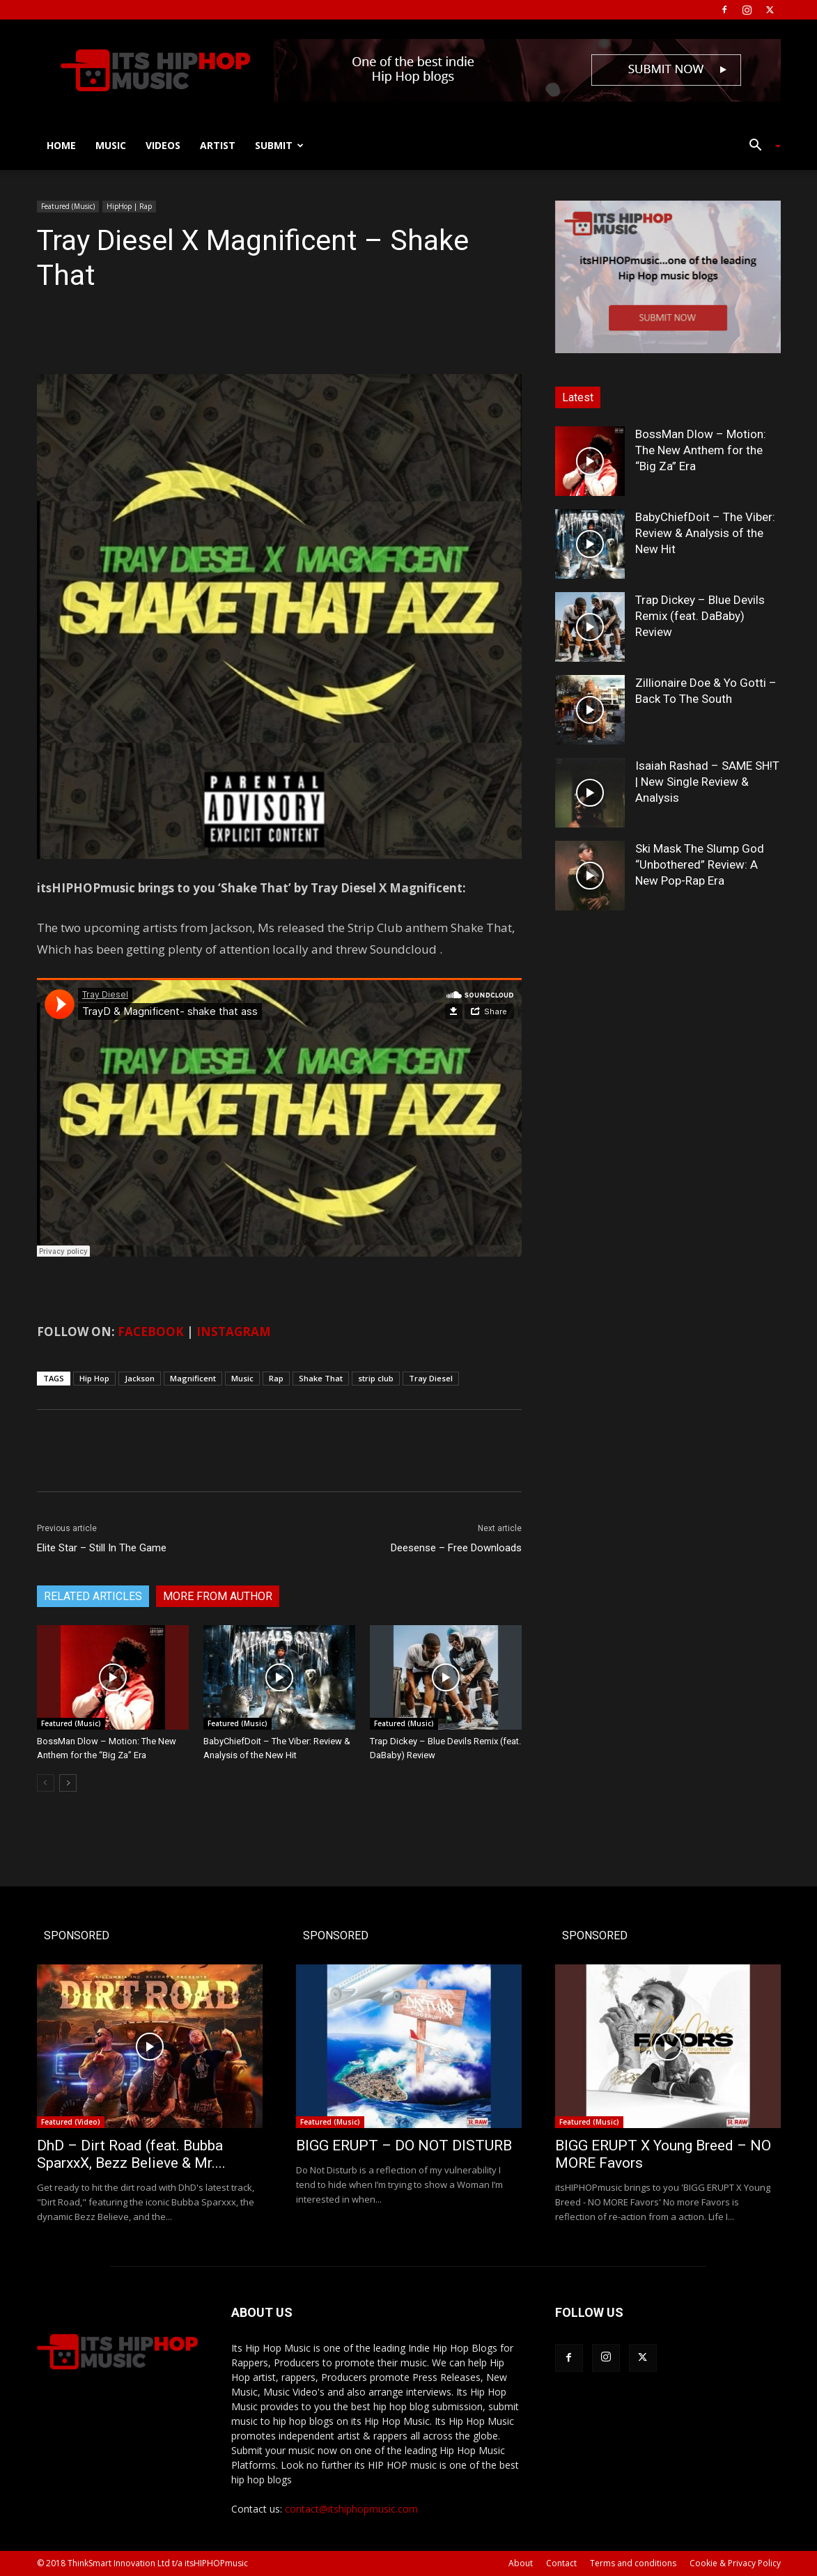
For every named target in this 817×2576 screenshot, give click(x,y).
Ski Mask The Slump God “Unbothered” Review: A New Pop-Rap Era (699, 864)
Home (61, 145)
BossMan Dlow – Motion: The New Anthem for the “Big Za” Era (700, 450)
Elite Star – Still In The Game (101, 1548)
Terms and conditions (633, 2563)
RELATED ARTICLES (93, 1596)
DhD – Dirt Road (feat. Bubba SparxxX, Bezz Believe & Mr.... (131, 2154)
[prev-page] (45, 1783)
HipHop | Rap (129, 206)
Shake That (321, 1378)
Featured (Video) (70, 2122)
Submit (279, 145)
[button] (760, 146)
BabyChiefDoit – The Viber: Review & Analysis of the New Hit (705, 533)
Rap (276, 1378)
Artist (217, 145)
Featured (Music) (68, 206)
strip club (376, 1378)
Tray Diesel (431, 1378)
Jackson (140, 1378)
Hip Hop (94, 1378)
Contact (561, 2563)
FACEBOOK (151, 1332)
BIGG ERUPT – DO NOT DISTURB (404, 2145)
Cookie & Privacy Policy (735, 2563)
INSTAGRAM (233, 1332)
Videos (163, 145)
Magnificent (193, 1378)
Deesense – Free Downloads (456, 1548)
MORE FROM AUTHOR (217, 1596)
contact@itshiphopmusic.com (351, 2508)
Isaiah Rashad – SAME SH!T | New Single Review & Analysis (707, 782)
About (520, 2563)
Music (110, 145)
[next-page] (68, 1783)
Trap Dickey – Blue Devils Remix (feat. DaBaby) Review (700, 616)
